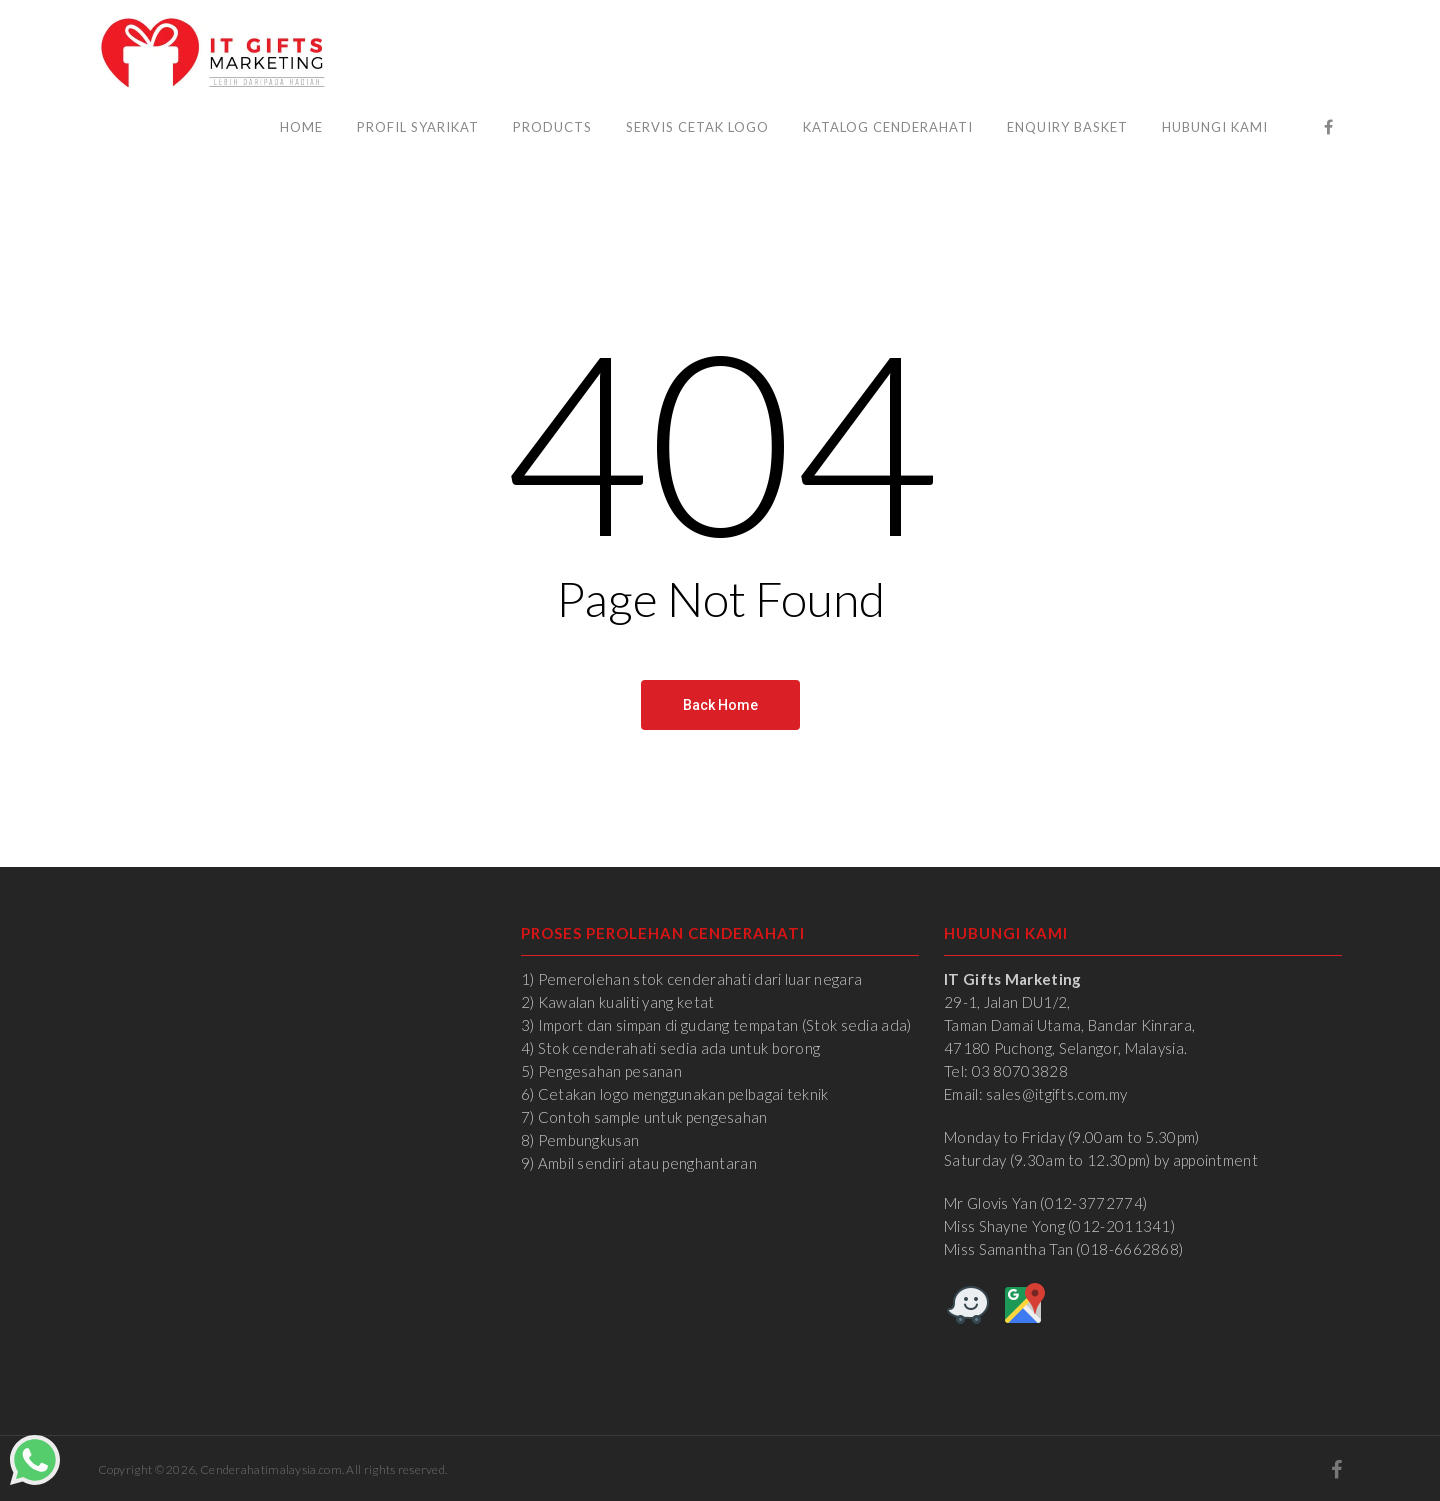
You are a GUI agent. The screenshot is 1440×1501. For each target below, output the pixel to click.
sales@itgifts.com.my (1056, 1094)
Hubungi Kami (1215, 127)
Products (552, 127)
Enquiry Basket (1067, 127)
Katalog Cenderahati (888, 127)
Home (301, 127)
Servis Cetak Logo (697, 127)
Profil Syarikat (418, 127)
